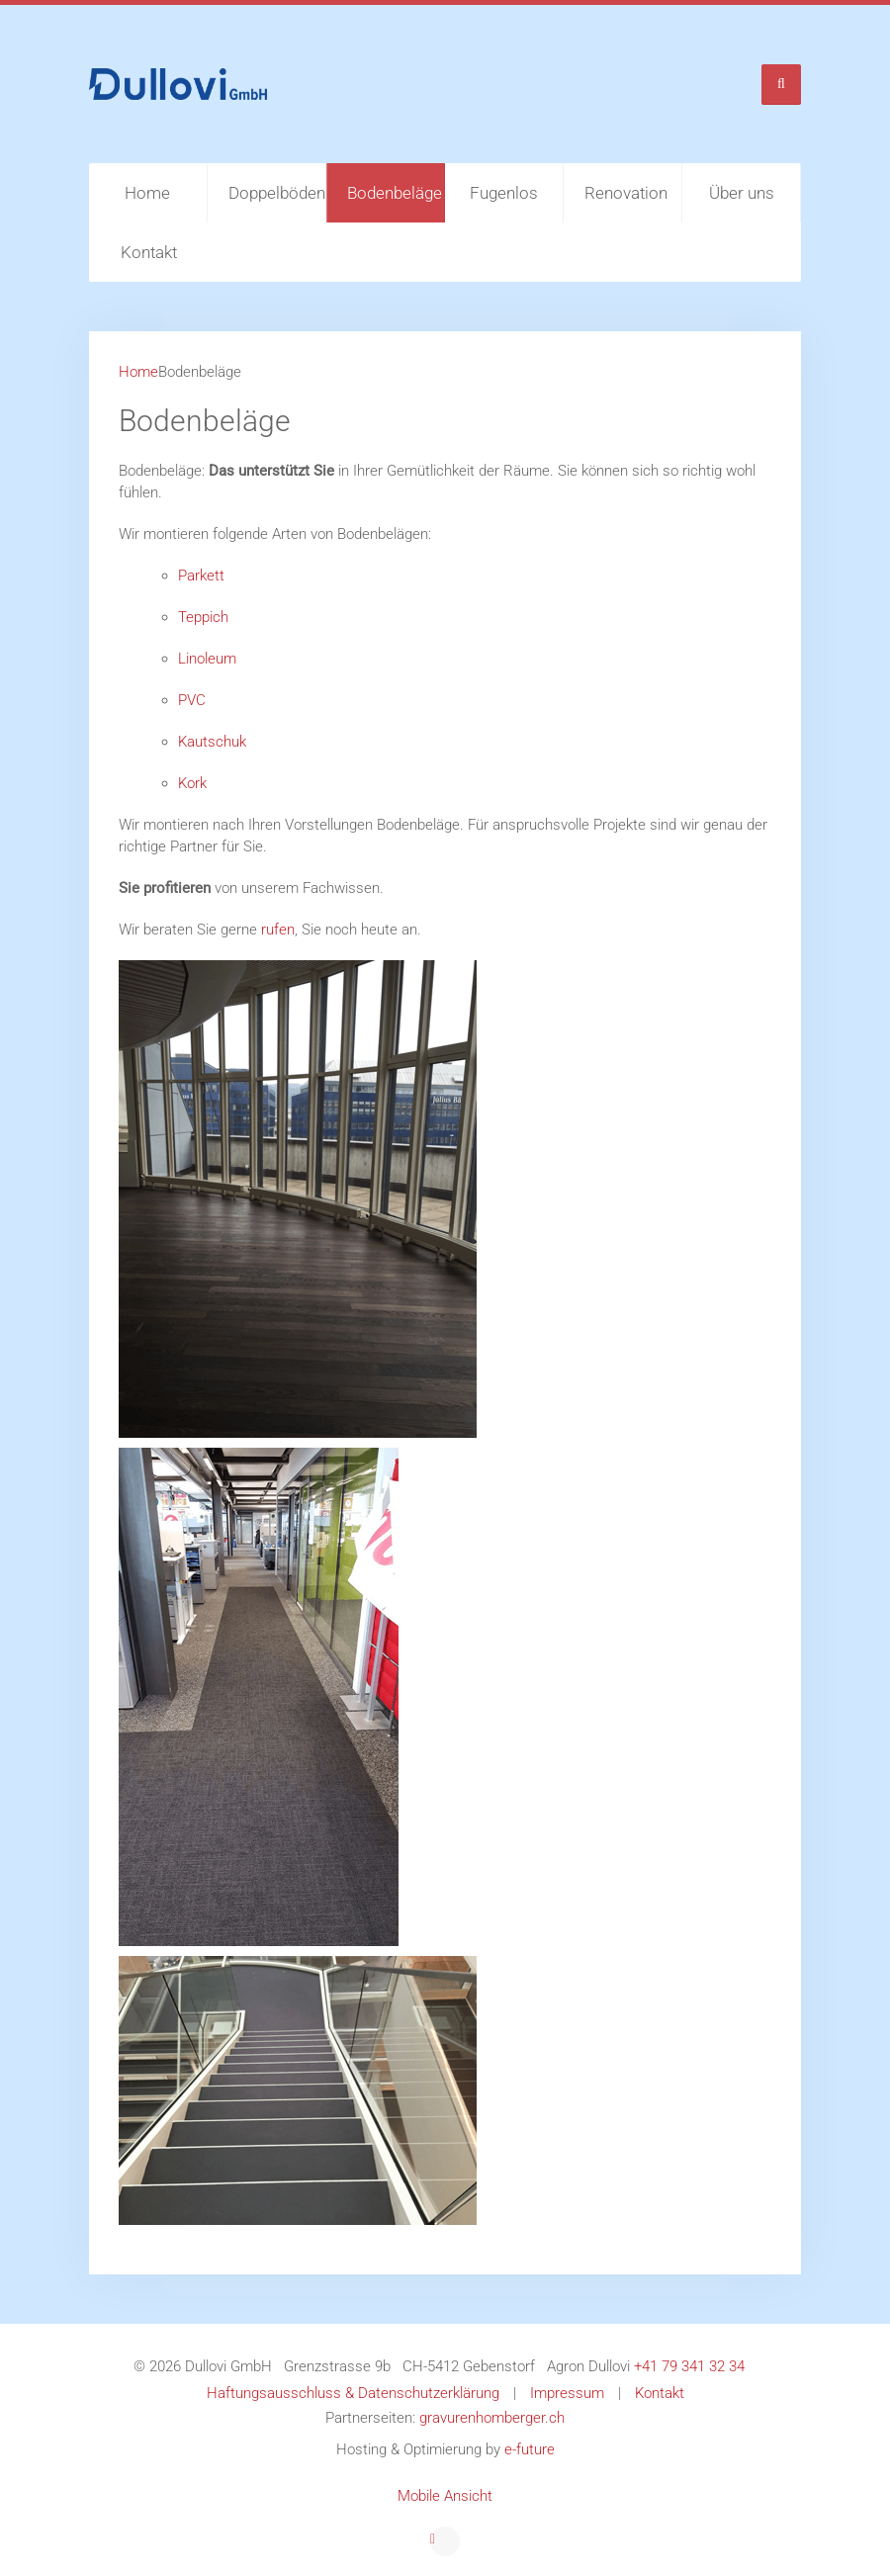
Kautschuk (212, 742)
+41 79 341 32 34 (689, 2366)
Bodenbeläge (394, 193)
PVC (192, 700)
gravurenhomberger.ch (492, 2418)
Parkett (201, 575)
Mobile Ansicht (445, 2496)
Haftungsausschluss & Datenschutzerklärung (353, 2393)
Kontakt (149, 252)
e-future (529, 2449)
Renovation (626, 193)
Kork (192, 783)
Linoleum (207, 658)
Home (147, 193)
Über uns (741, 193)
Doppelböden (276, 193)
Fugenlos (504, 193)
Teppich (203, 617)
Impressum (567, 2393)
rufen (278, 929)
